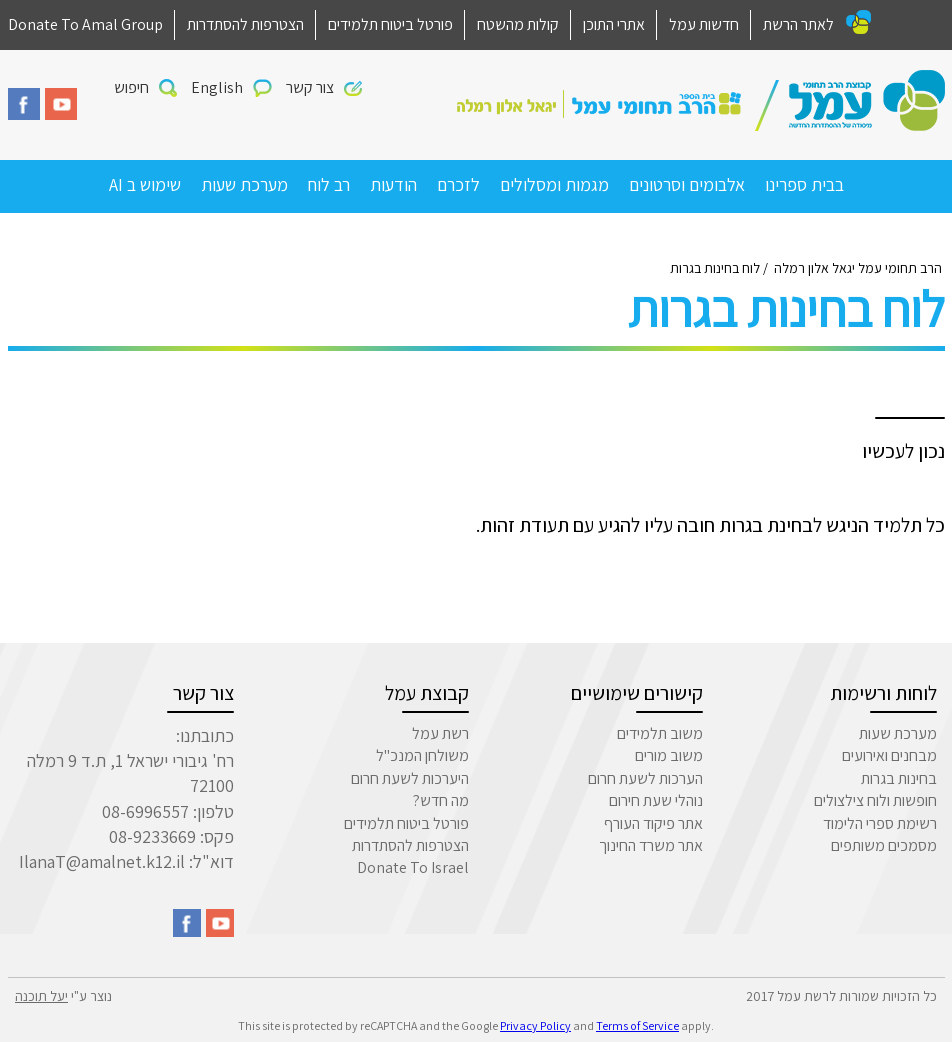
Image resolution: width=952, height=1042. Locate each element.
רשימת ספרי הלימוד (880, 823)
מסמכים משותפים (884, 845)
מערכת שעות (244, 184)
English (217, 87)
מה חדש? (441, 800)
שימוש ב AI (145, 184)
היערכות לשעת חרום (410, 778)
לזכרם (458, 184)
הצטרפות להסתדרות (245, 24)
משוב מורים (669, 755)
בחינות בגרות (899, 778)
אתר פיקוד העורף (653, 823)
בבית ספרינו (804, 184)
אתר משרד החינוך (651, 845)
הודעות (393, 184)
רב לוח (329, 184)
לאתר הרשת (798, 24)
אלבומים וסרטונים (687, 184)
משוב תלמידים (660, 733)
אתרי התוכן (614, 24)
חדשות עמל (704, 24)
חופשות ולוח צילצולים (875, 800)
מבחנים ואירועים (889, 755)
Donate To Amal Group (85, 24)
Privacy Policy (535, 1025)
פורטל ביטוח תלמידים (390, 24)
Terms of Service (637, 1025)
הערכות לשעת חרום (645, 778)
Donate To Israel (413, 867)
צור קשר (310, 87)
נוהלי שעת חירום (656, 800)
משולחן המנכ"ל (422, 755)
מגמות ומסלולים (554, 184)
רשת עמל (440, 733)
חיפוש (131, 87)
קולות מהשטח (518, 24)
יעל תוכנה (41, 996)
